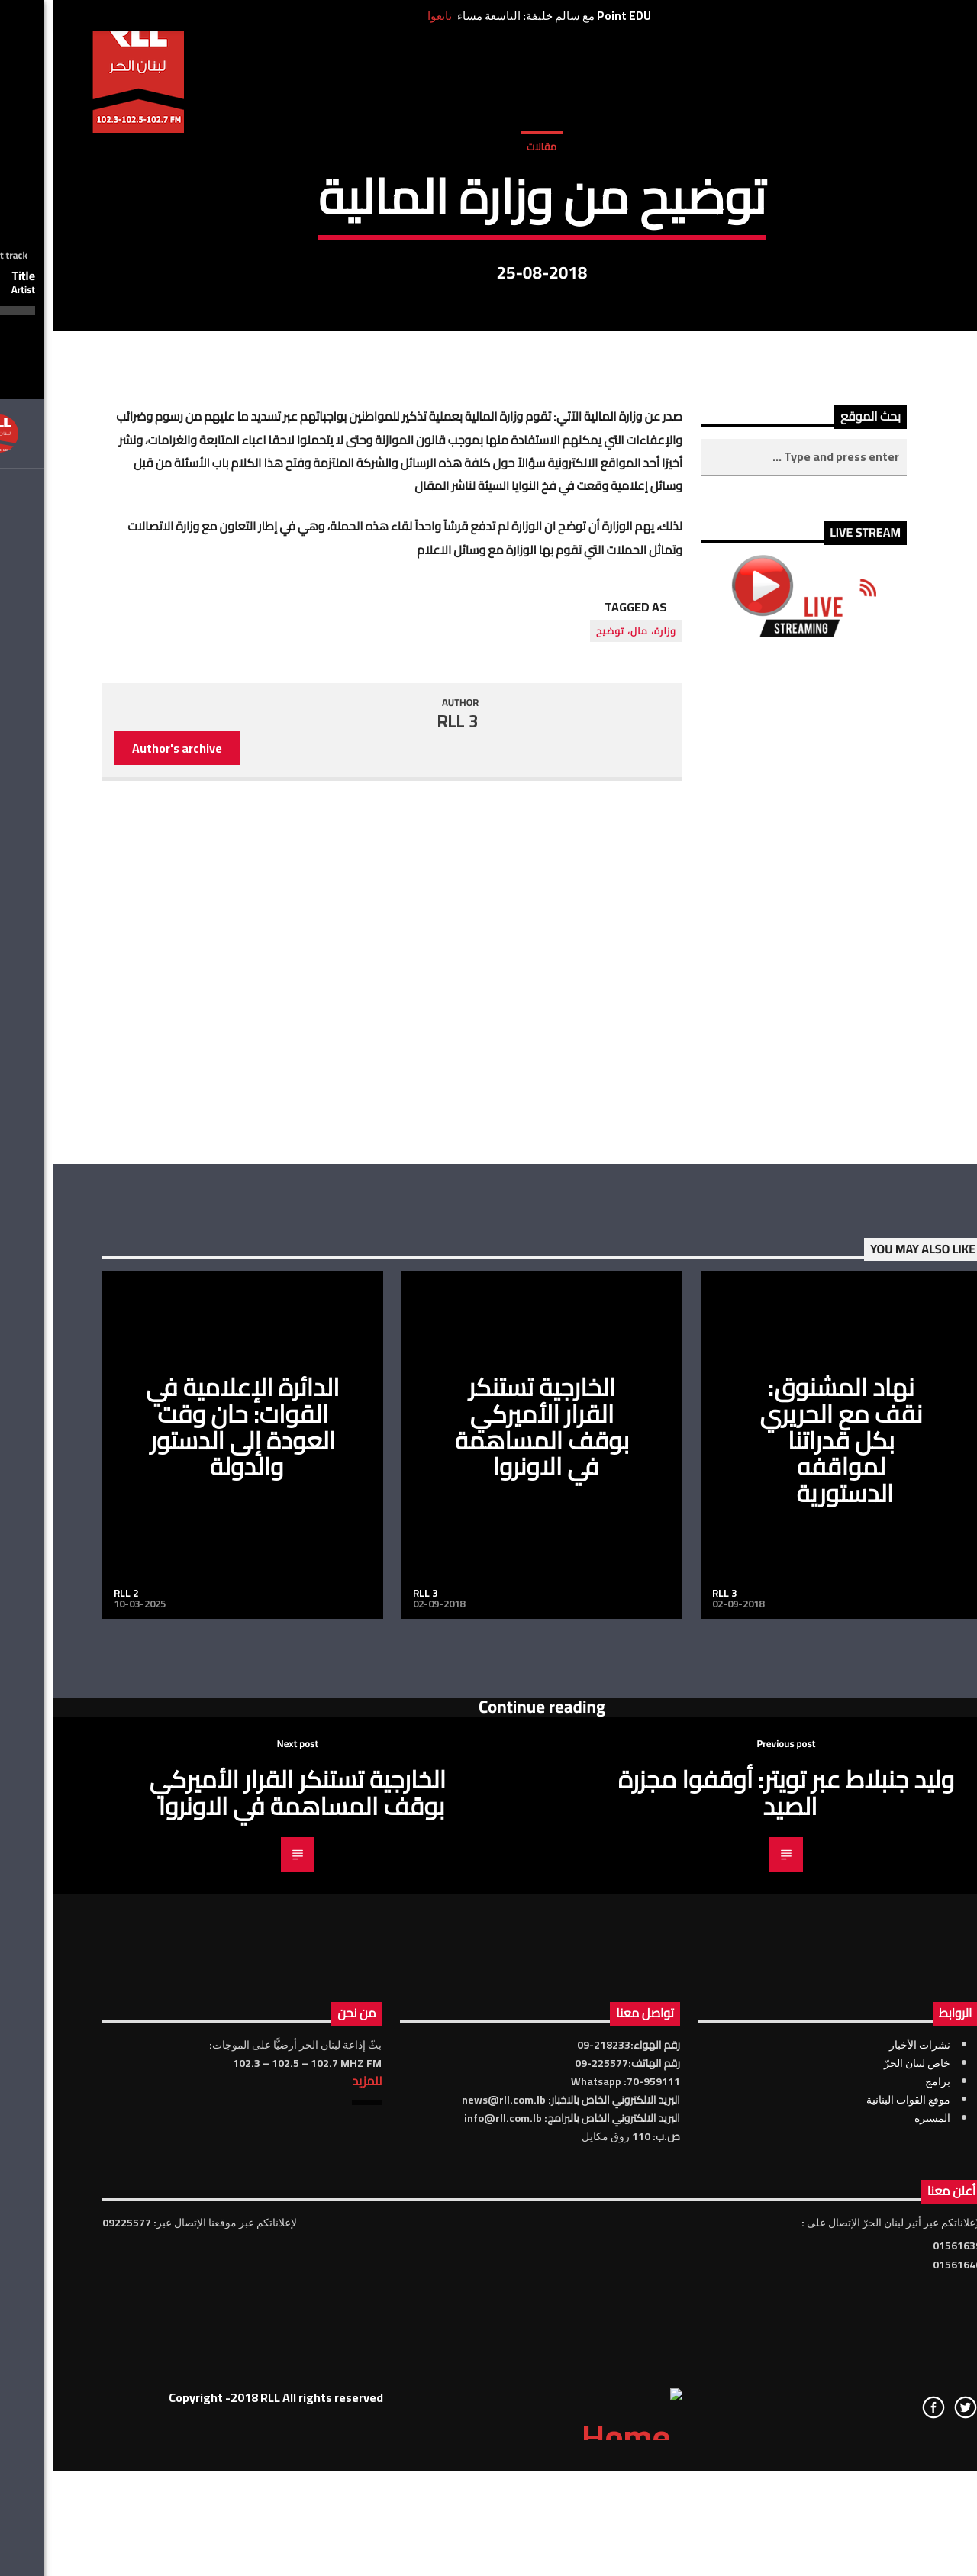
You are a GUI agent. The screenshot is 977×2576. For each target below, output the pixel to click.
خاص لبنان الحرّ (863, 2526)
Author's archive (124, 1210)
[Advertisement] (750, 1364)
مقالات (488, 312)
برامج (884, 2544)
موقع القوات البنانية (855, 2562)
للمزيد (313, 2543)
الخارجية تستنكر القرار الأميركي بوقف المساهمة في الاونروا (488, 1889)
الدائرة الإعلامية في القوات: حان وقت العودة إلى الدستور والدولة (188, 1889)
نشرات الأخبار (866, 2507)
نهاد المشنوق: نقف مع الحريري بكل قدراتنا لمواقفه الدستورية (787, 1902)
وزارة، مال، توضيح (583, 1094)
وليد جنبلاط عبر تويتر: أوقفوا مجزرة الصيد (733, 2256)
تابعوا (386, 16)
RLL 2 (72, 2056)
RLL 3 (404, 1184)
